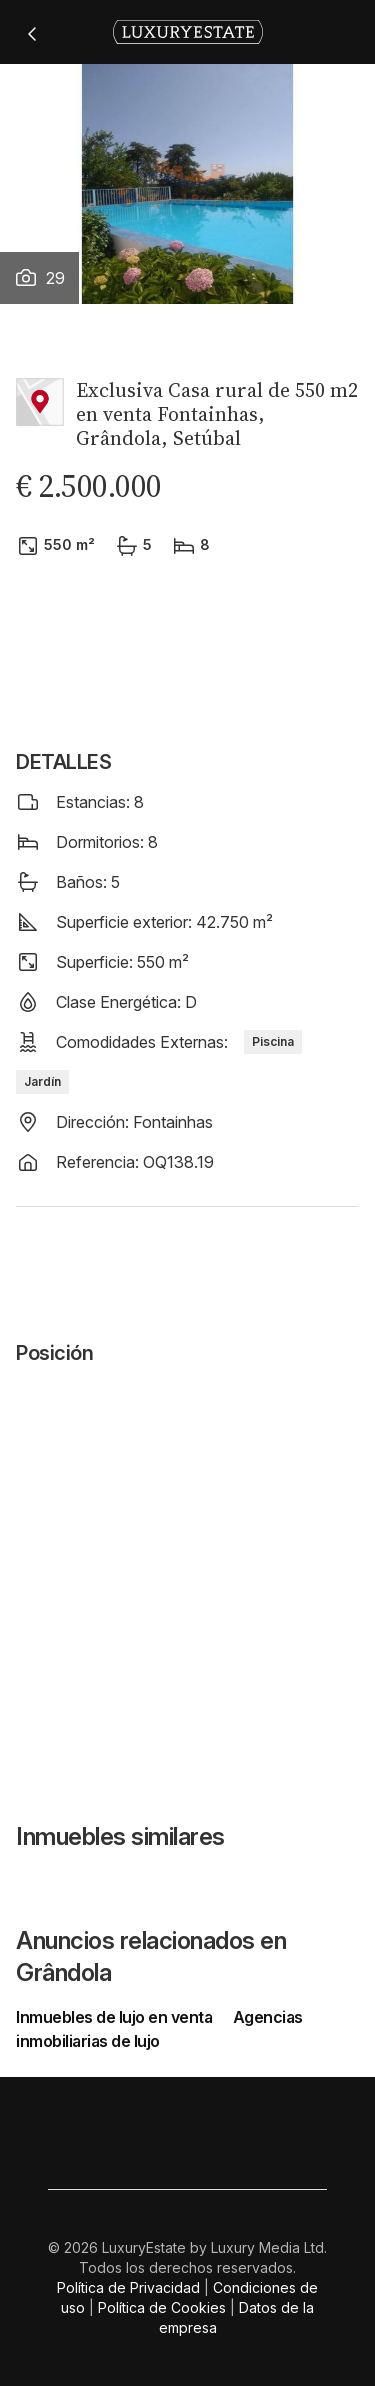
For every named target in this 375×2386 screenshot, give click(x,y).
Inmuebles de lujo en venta (116, 2017)
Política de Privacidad (128, 2287)
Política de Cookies (162, 2307)
